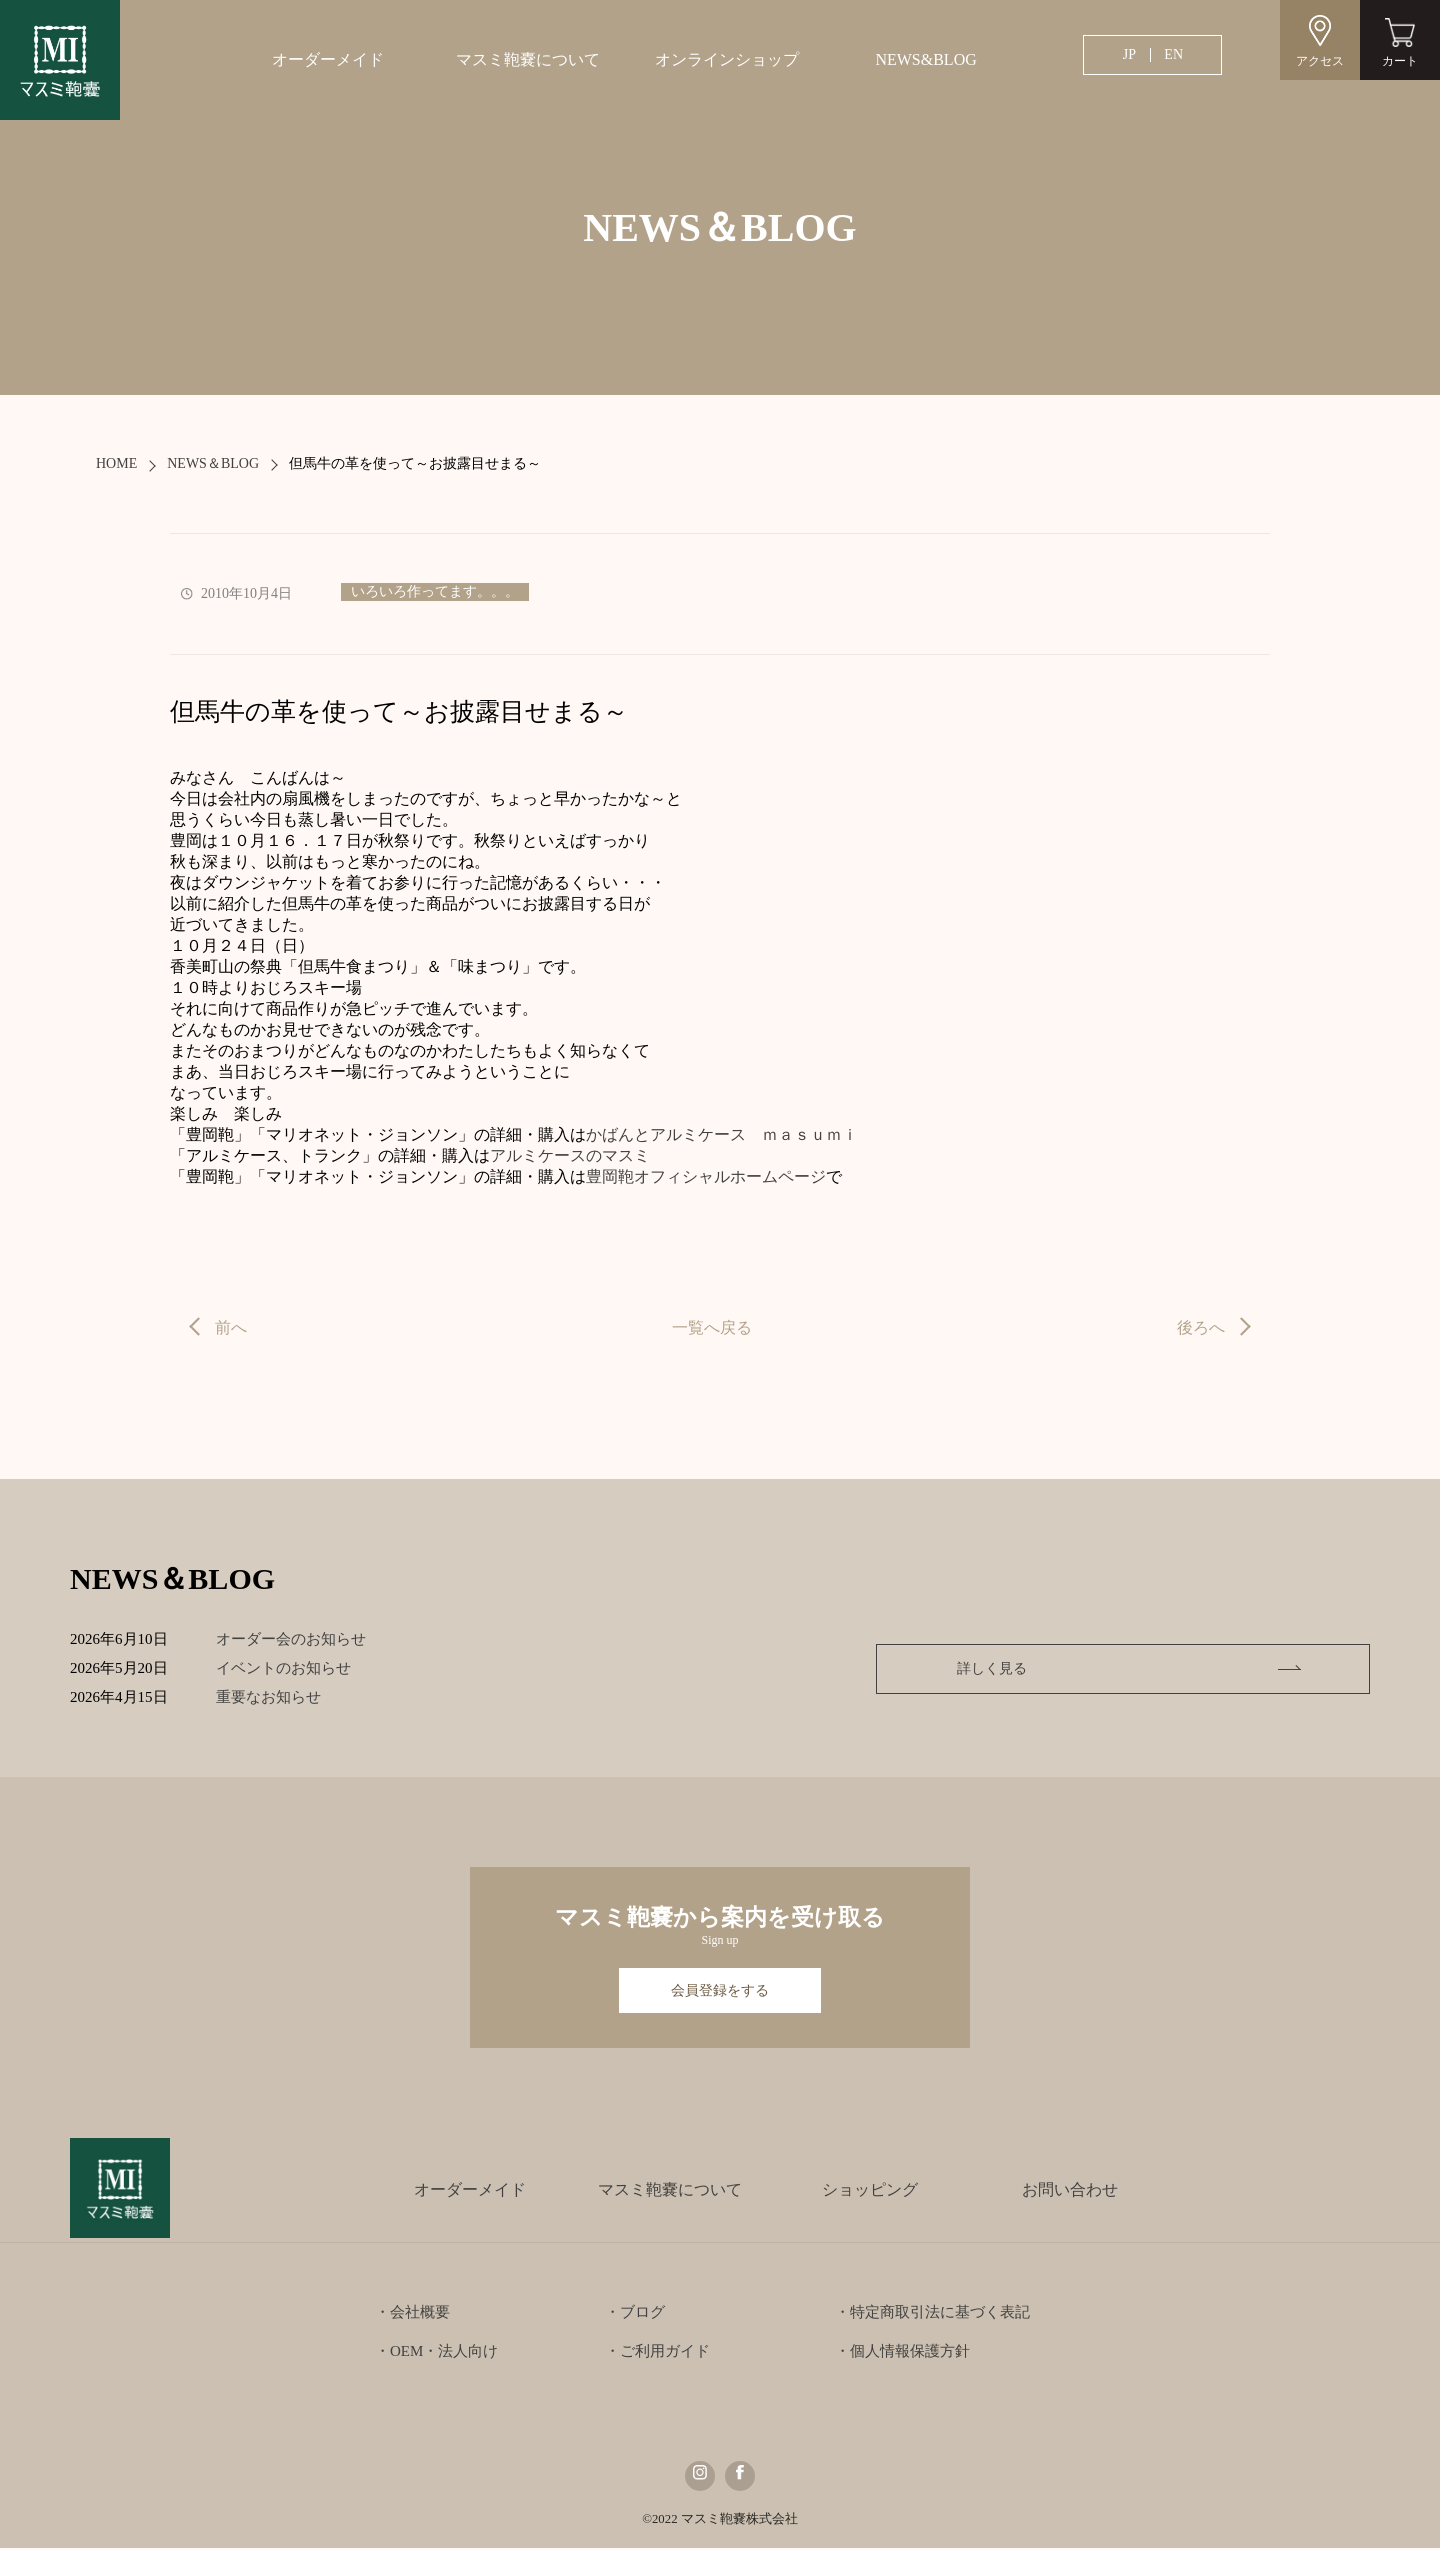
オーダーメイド (328, 59)
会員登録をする (720, 1991)
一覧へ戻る (712, 1327)
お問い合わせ (1070, 2191)
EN (1173, 54)
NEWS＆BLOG (213, 463)
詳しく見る (1231, 1668)
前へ (231, 1327)
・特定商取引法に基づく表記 (932, 2314)
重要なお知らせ (282, 1697)
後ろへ (1201, 1327)
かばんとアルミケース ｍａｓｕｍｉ (722, 1134)
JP (1129, 54)
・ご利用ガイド (657, 2353)
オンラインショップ (727, 59)
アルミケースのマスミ (570, 1155)
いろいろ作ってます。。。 (435, 591)
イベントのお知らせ (297, 1668)
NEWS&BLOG (925, 59)
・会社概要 (412, 2314)
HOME (116, 463)
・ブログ (635, 2314)
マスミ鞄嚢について (528, 59)
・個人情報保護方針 (902, 2353)
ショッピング (870, 2191)
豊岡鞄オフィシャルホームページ (706, 1176)
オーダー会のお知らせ (305, 1639)
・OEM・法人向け (436, 2353)
